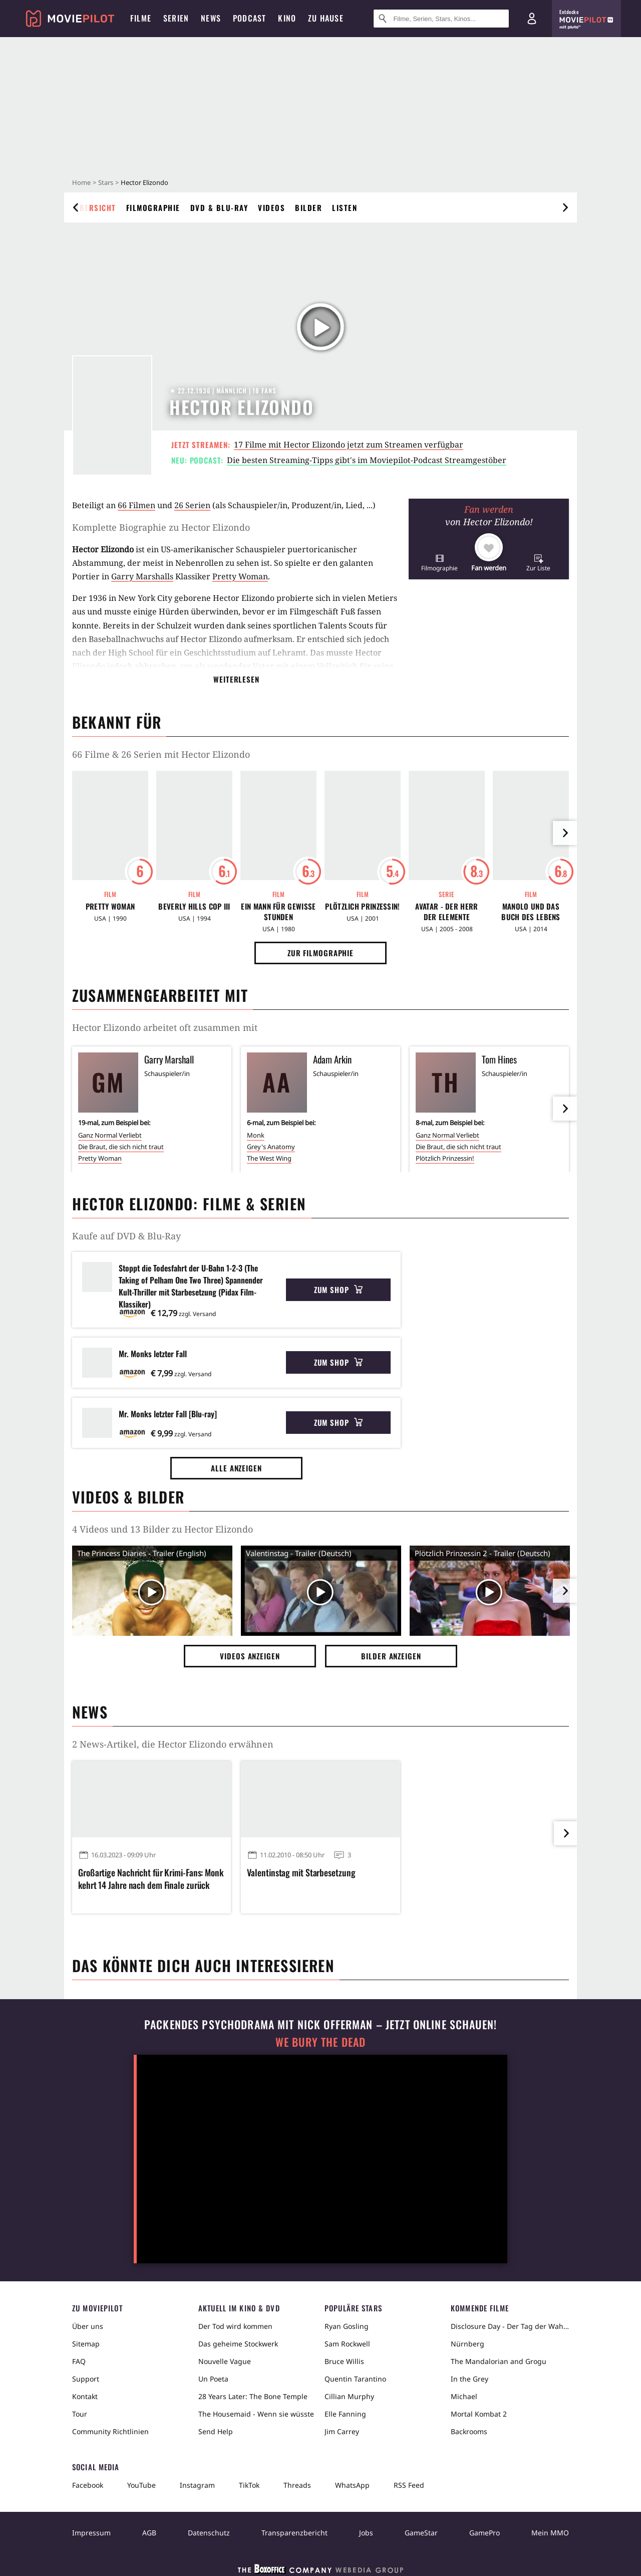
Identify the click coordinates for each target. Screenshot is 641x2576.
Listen (344, 207)
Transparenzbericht (294, 2532)
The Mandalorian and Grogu (498, 2361)
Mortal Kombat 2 (479, 2414)
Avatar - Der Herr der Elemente (446, 911)
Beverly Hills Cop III (194, 906)
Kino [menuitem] (287, 18)
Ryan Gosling (347, 2326)
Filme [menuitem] (140, 18)
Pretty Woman (240, 576)
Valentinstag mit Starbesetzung (301, 1872)
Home (81, 182)
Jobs (366, 2532)
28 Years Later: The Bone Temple (252, 2396)
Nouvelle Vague (224, 2361)
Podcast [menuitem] (249, 18)
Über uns (87, 2326)
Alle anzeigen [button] (236, 1467)
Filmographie (153, 207)
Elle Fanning (345, 2414)
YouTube (141, 2485)
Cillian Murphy (349, 2396)
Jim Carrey (342, 2431)
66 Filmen (136, 505)
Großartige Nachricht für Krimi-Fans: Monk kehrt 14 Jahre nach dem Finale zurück (150, 1878)
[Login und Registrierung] (531, 18)
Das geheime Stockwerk (238, 2343)
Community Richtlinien (110, 2431)
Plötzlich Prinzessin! (362, 906)
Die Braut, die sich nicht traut (121, 1146)
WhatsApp (352, 2485)
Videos (271, 207)
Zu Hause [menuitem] (326, 18)
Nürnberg (467, 2343)
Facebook (87, 2485)
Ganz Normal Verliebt (110, 1135)
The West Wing (269, 1158)
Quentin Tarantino (355, 2379)
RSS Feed (409, 2485)
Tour (79, 2414)
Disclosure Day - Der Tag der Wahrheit (510, 2326)
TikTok (249, 2485)
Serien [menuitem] (176, 18)
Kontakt (85, 2396)
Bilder (308, 207)
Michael (464, 2396)
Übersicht (95, 207)
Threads (297, 2485)
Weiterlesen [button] (236, 679)
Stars (105, 182)
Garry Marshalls (142, 576)
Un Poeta (213, 2379)
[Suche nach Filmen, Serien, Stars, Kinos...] (441, 18)
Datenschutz (209, 2532)
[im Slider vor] (565, 833)
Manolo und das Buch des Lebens (530, 911)
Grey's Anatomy (271, 1146)
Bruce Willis (344, 2361)
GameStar (421, 2532)
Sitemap (86, 2343)
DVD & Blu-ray (219, 207)
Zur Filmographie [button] (320, 952)
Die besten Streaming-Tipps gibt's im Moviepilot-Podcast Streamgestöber (366, 460)
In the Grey (469, 2379)
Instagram (197, 2485)
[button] (439, 562)
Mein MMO (550, 2532)
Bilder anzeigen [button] (391, 1655)
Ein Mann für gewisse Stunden (278, 911)
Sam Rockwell (347, 2343)
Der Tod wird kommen (235, 2326)
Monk (255, 1135)
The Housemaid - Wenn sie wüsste (256, 2414)
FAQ (79, 2361)
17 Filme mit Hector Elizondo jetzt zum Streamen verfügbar (348, 444)
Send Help (215, 2431)
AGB (149, 2532)
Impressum (91, 2532)
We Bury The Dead (320, 2042)
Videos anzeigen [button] (250, 1655)
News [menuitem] (211, 18)
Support (85, 2379)
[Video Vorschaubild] (152, 1593)
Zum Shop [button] (338, 1289)
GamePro (484, 2532)
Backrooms (469, 2431)
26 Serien (192, 505)
